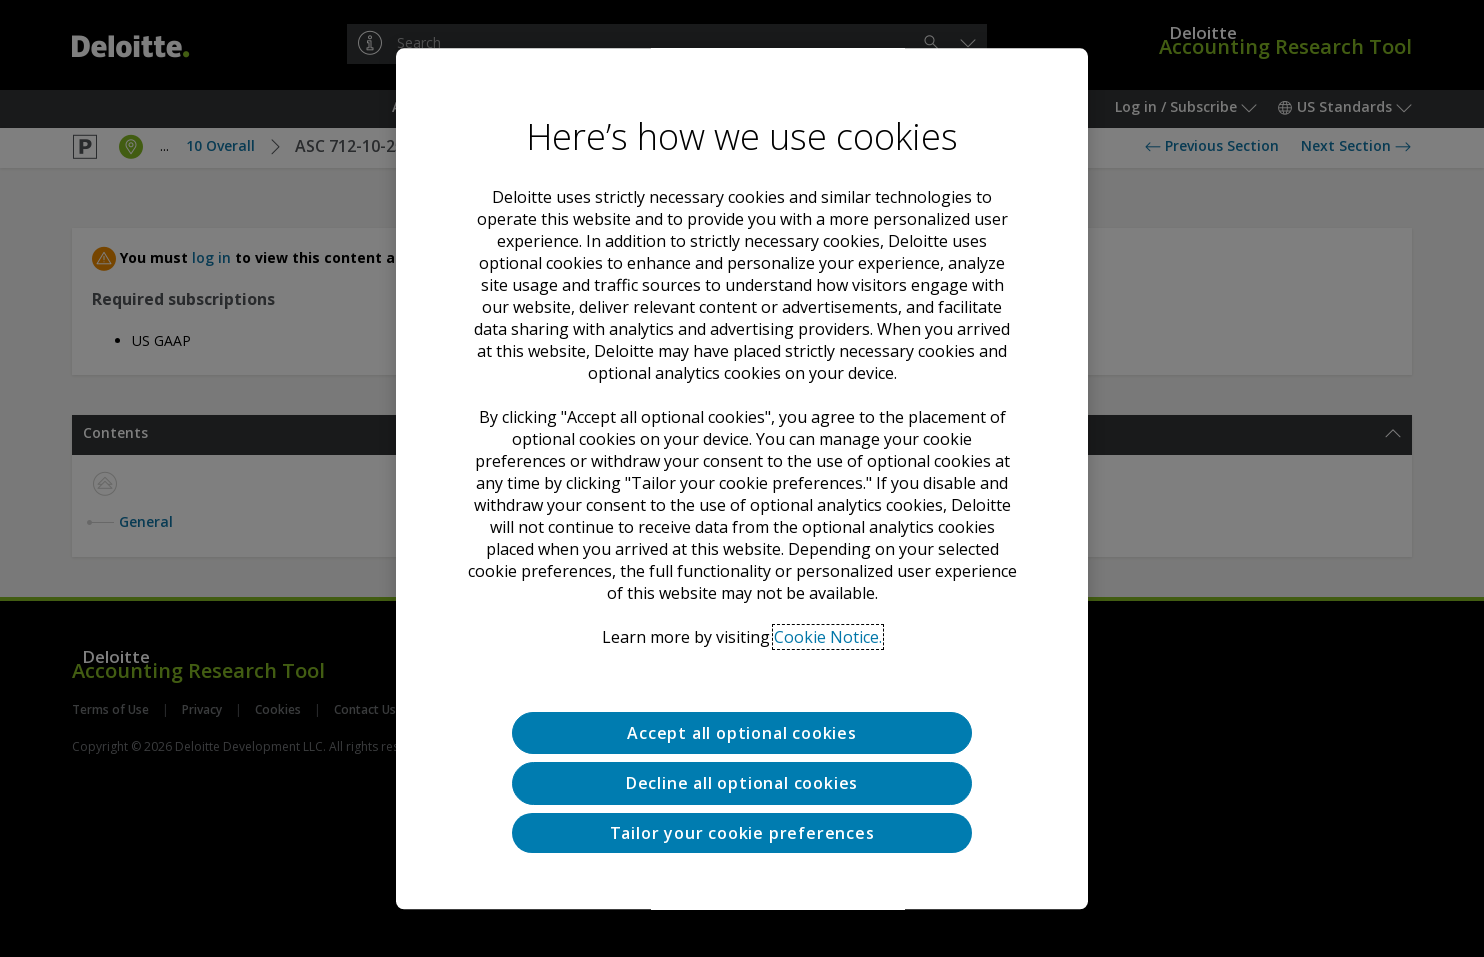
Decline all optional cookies (742, 784)
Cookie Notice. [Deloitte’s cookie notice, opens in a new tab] (828, 637)
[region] (742, 478)
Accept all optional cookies (742, 733)
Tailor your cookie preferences (742, 833)
